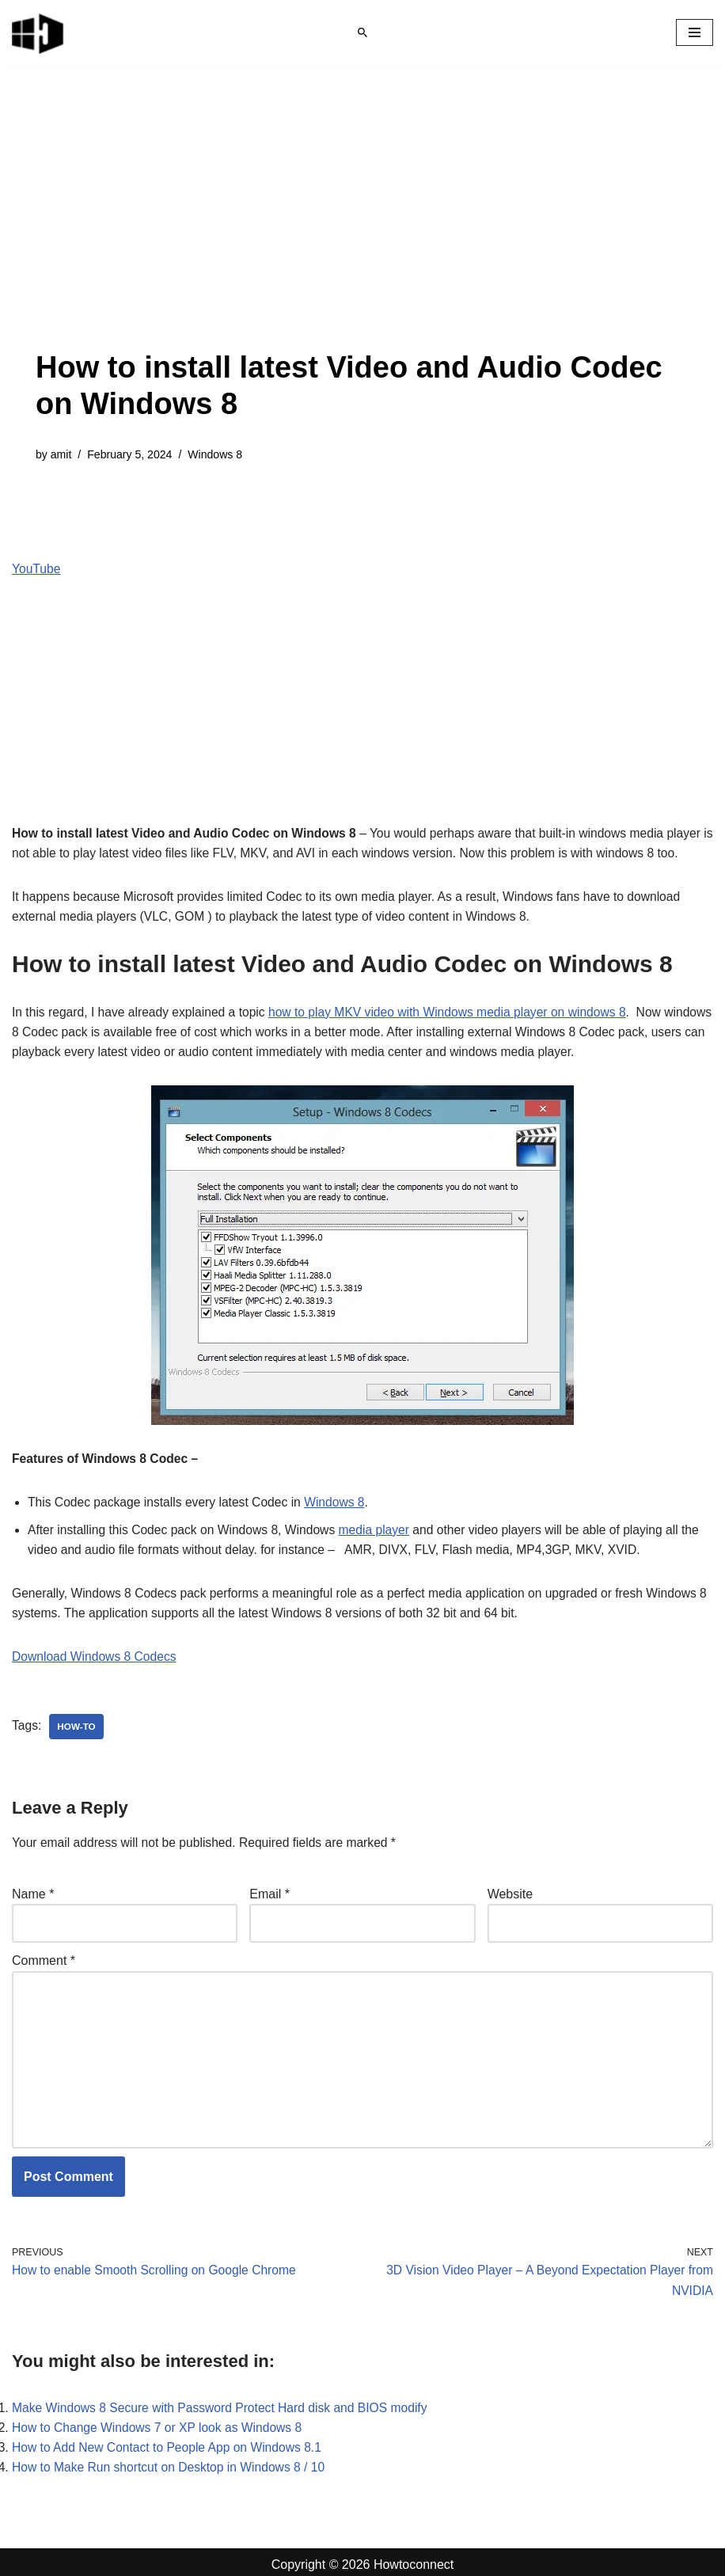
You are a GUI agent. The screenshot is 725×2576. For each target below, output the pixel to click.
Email (269, 1881)
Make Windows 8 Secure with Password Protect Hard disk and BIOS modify (224, 2400)
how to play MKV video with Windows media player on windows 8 (457, 994)
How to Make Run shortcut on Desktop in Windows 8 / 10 (172, 2461)
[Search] (362, 32)
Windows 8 (218, 454)
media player (382, 1515)
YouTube (37, 569)
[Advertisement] (362, 231)
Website (510, 1881)
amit (61, 454)
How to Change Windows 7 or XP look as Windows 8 (160, 2421)
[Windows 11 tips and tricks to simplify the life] (39, 32)
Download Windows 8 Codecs (96, 1643)
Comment (43, 1948)
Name (33, 1881)
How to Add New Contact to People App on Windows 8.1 (170, 2441)
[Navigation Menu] (694, 32)
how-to (77, 1713)
